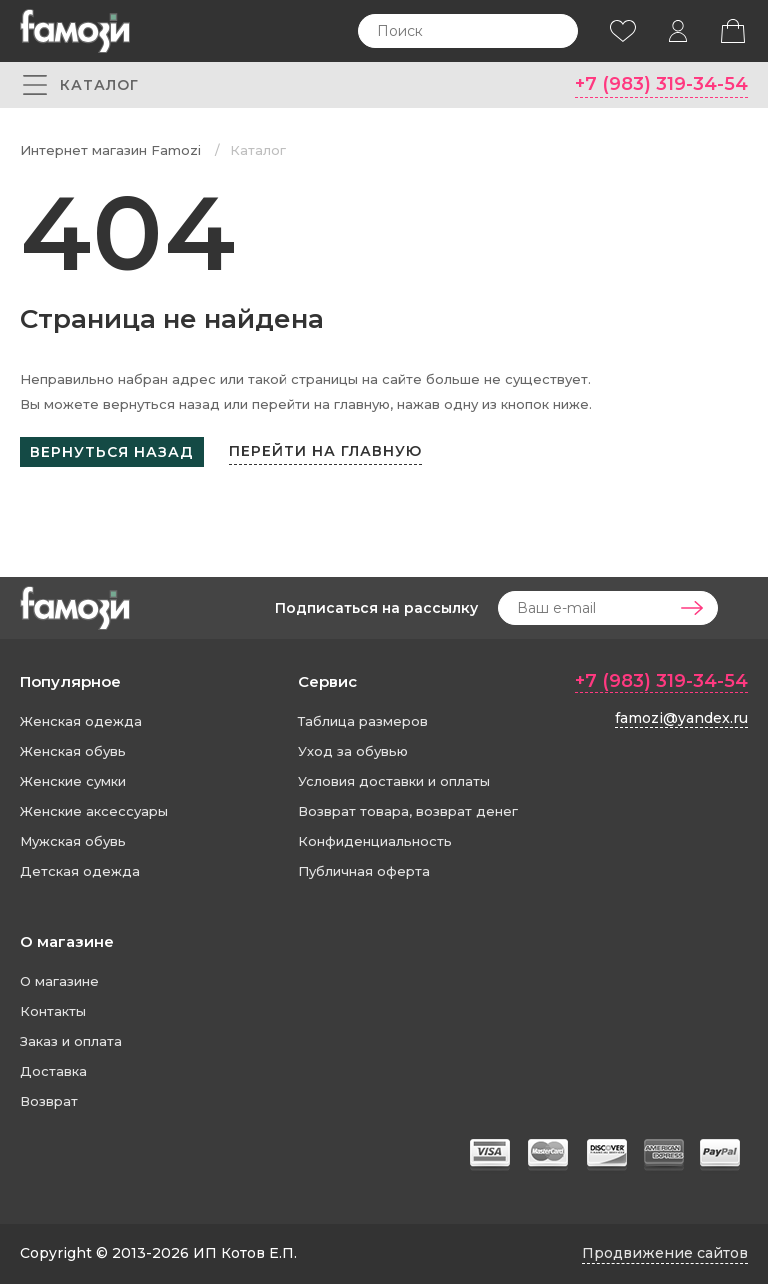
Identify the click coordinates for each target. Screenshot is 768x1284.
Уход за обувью (353, 751)
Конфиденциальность (375, 841)
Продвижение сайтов (665, 1253)
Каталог (258, 150)
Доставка (53, 1071)
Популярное (70, 681)
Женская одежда (81, 721)
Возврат (49, 1101)
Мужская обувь (73, 841)
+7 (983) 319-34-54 (661, 84)
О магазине (67, 941)
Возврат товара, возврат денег (408, 811)
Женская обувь (73, 751)
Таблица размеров (363, 721)
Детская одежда (80, 871)
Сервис (327, 681)
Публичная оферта (364, 871)
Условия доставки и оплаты (394, 781)
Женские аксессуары (94, 811)
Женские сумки (73, 781)
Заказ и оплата (71, 1041)
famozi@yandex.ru (681, 718)
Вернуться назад (112, 452)
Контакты (53, 1011)
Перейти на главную (325, 451)
